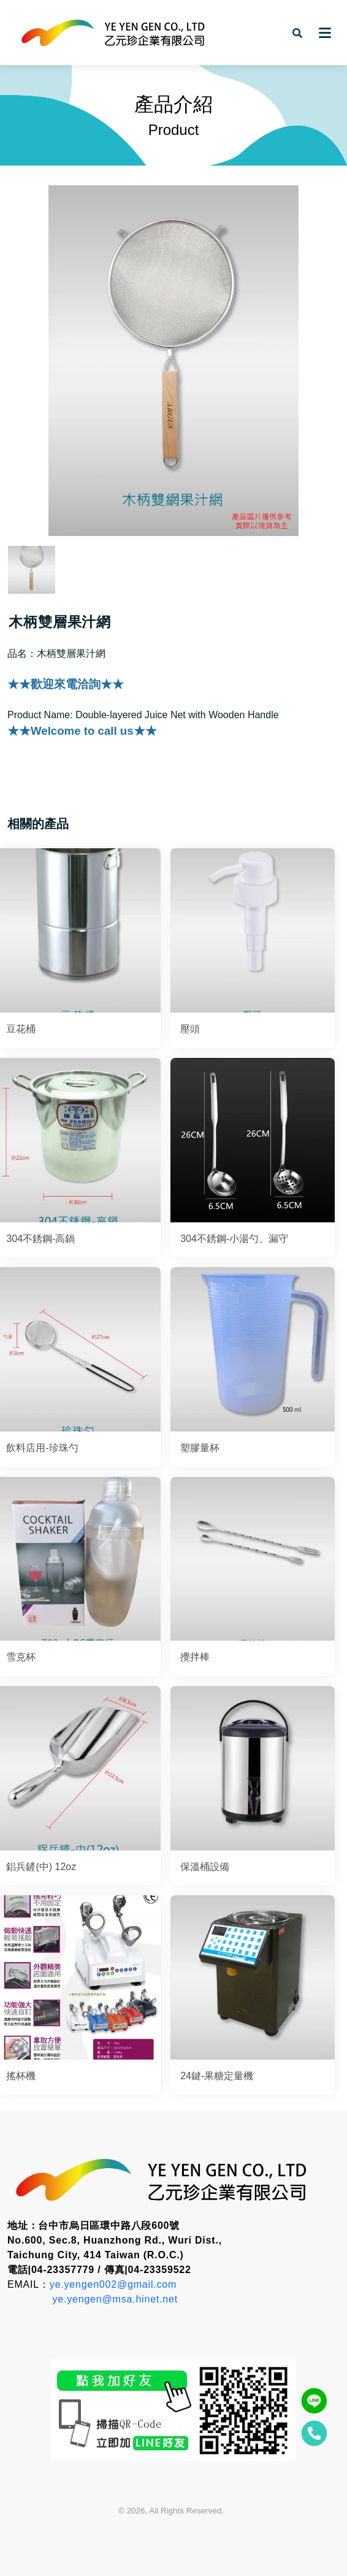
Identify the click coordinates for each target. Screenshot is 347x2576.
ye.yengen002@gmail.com (113, 2284)
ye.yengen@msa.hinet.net (115, 2299)
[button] (297, 32)
